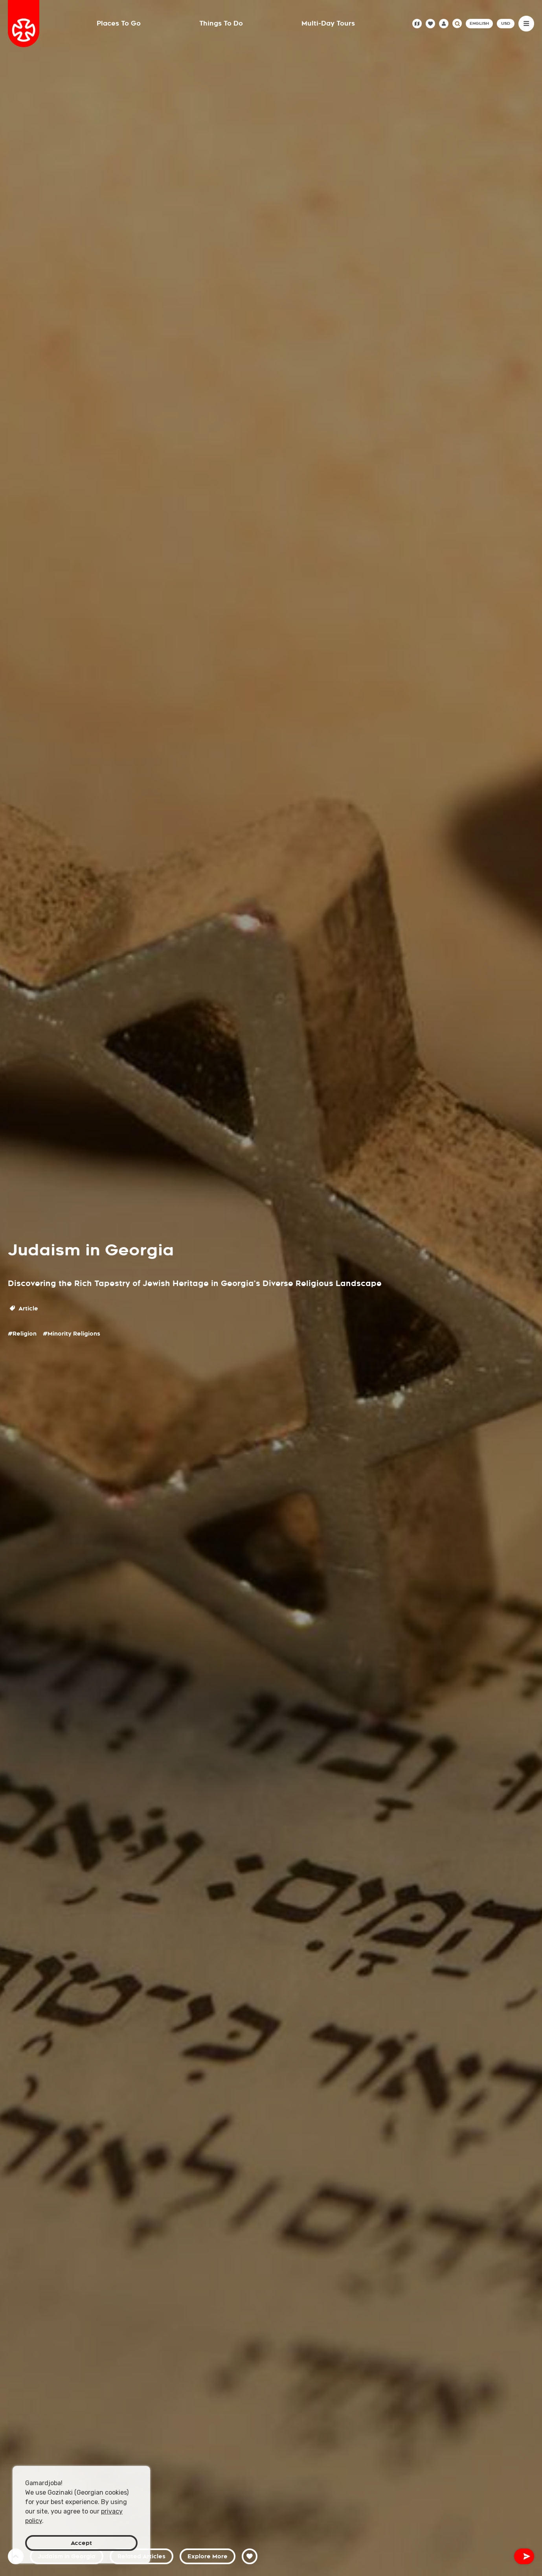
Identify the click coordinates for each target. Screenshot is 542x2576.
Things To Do (221, 23)
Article (24, 1308)
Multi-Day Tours (328, 23)
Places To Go (119, 23)
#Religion (22, 1334)
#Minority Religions (71, 1334)
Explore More (207, 2556)
